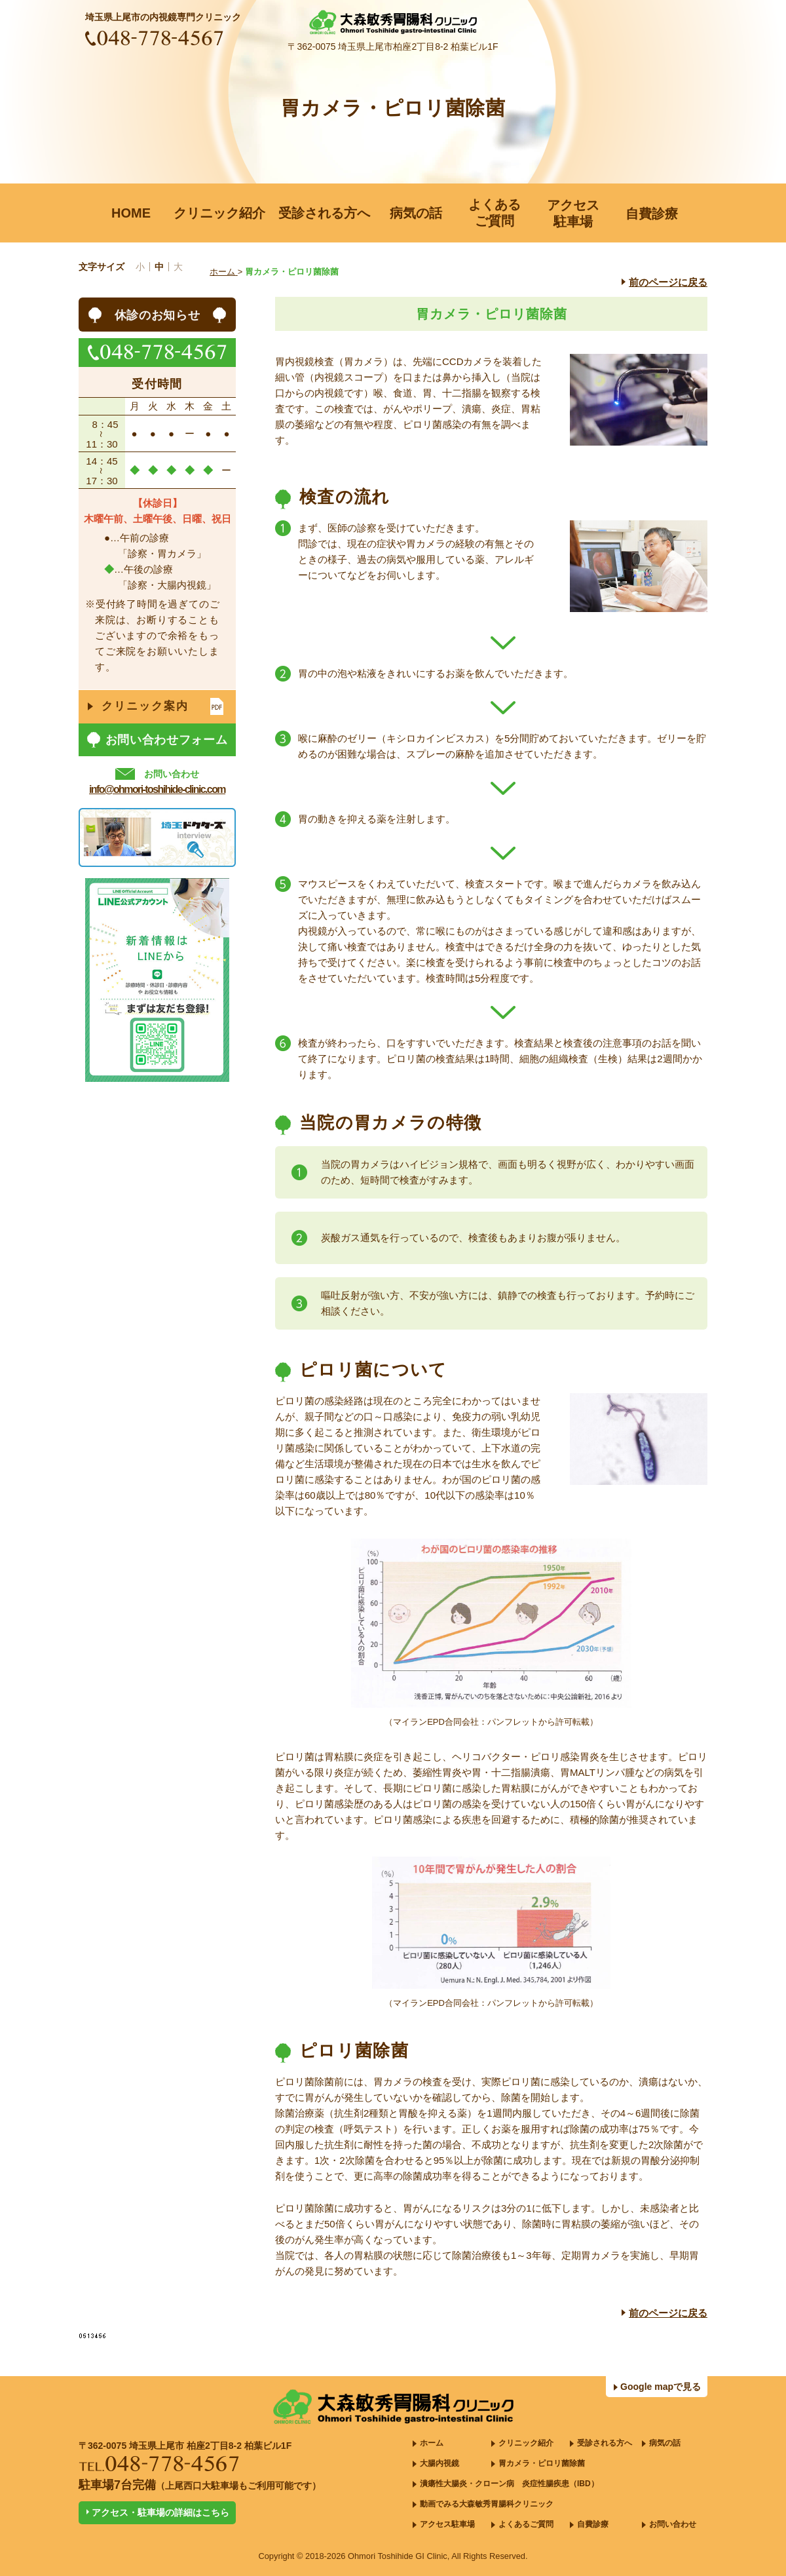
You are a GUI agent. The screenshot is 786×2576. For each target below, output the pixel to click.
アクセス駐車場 (447, 2524)
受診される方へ (604, 2443)
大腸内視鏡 (439, 2463)
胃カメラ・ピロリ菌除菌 (541, 2463)
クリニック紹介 (525, 2443)
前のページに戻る (668, 282)
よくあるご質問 (525, 2524)
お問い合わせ (672, 2524)
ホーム (431, 2443)
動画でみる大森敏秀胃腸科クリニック (486, 2504)
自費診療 (592, 2524)
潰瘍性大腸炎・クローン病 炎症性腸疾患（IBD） (509, 2483)
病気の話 (665, 2443)
